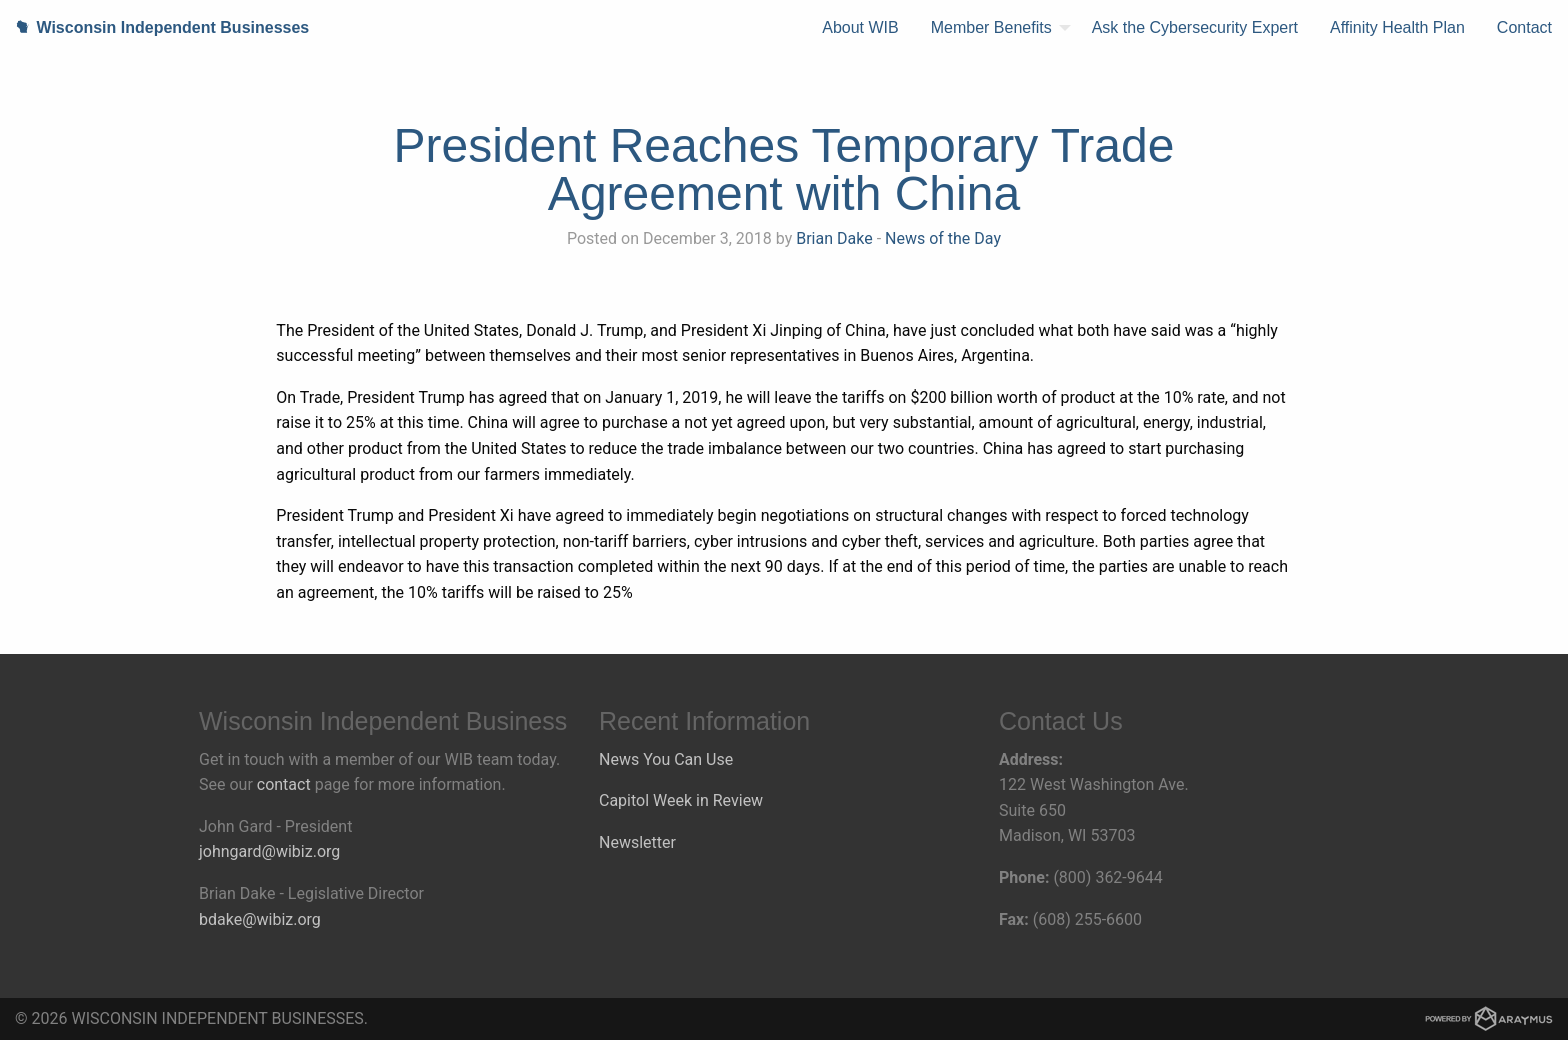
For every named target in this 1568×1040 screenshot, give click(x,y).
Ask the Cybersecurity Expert (1195, 27)
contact (284, 784)
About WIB (860, 27)
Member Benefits (991, 27)
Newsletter (637, 842)
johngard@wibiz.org (269, 851)
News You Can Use (666, 759)
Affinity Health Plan (1397, 27)
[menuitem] (860, 28)
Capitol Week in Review (681, 800)
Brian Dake (834, 238)
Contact (1524, 27)
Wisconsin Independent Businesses (154, 27)
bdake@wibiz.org (260, 919)
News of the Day (943, 238)
